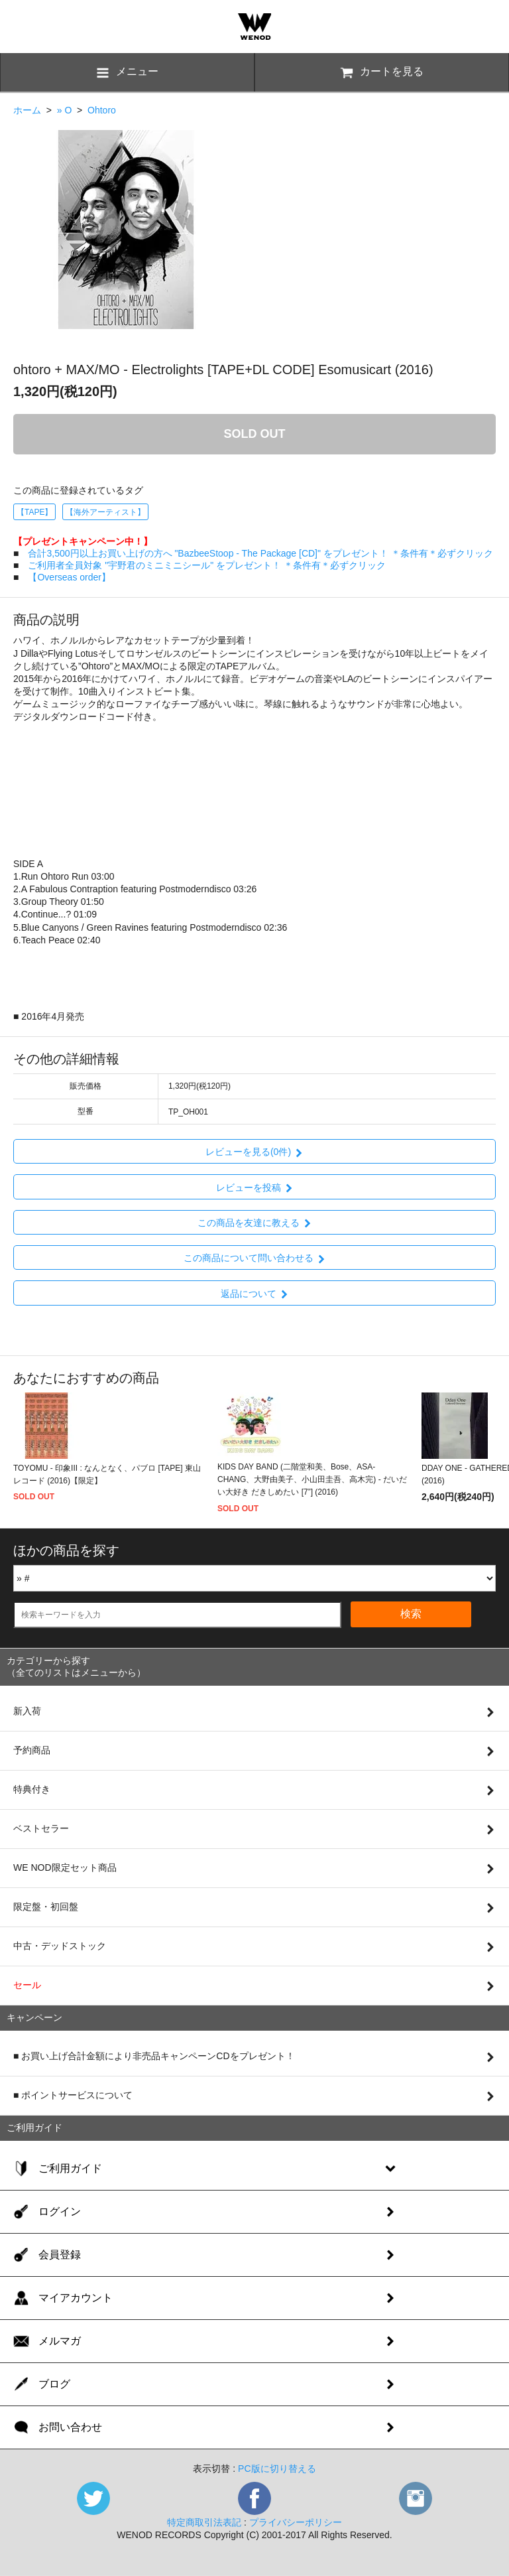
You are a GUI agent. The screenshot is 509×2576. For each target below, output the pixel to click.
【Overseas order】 (69, 577)
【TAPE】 (34, 512)
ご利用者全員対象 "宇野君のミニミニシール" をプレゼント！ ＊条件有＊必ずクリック (207, 565)
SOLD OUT (255, 434)
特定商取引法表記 (204, 2522)
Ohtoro (101, 110)
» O (64, 110)
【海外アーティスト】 (105, 512)
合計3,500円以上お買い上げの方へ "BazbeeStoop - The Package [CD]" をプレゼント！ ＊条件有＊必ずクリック (260, 553)
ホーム (27, 110)
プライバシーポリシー (295, 2522)
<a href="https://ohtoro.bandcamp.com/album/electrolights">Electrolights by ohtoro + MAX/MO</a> (254, 789)
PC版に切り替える (276, 2468)
